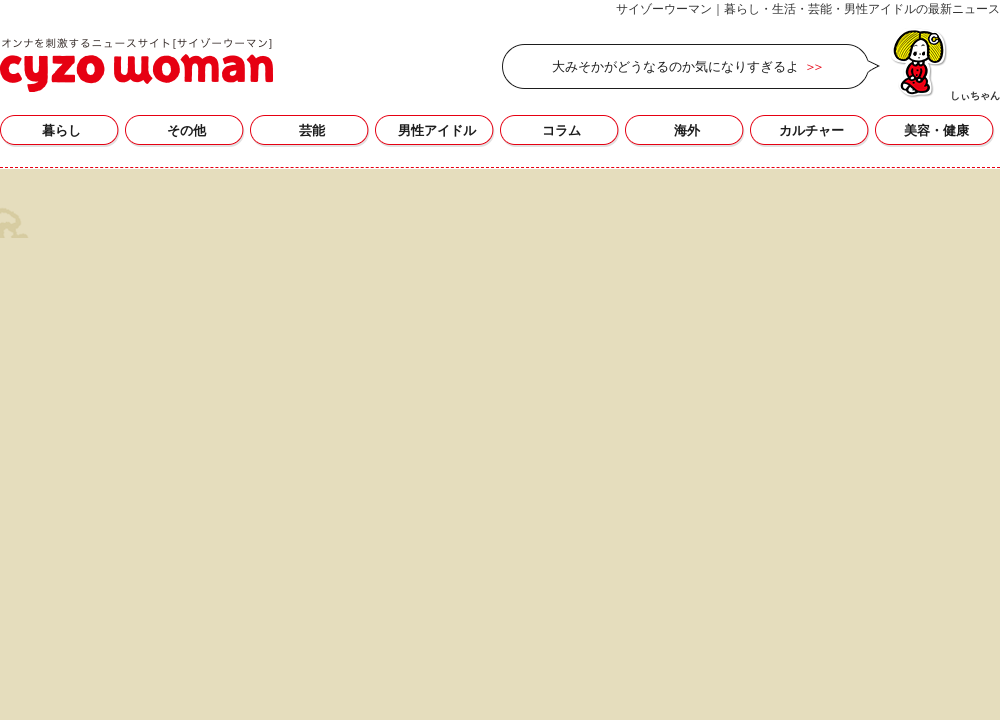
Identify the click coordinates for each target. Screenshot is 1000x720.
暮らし (61, 130)
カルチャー (811, 130)
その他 (186, 130)
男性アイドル (437, 130)
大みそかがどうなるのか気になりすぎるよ (675, 66)
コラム (561, 130)
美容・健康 (936, 130)
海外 (687, 130)
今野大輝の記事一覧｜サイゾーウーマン (136, 65)
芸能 (312, 130)
